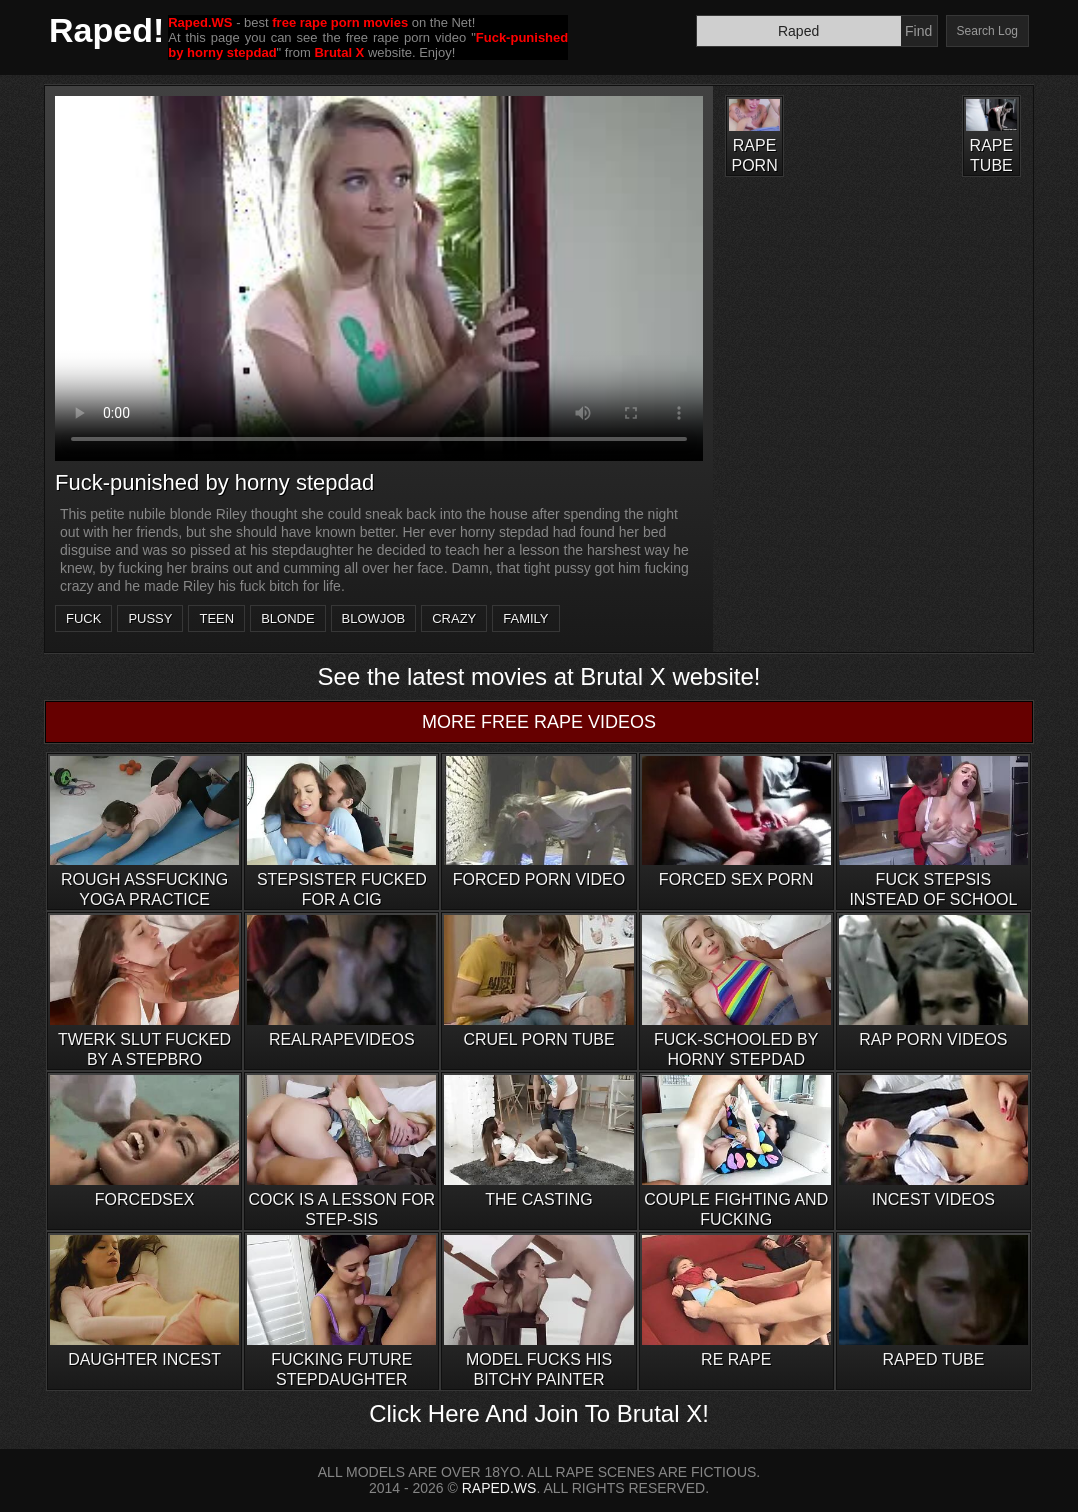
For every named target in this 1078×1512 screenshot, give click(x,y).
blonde (287, 618)
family (525, 618)
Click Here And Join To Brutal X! (539, 1413)
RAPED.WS (499, 1488)
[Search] (799, 31)
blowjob (374, 618)
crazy (454, 618)
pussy (150, 618)
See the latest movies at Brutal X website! (539, 676)
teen (216, 618)
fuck (83, 618)
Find (918, 31)
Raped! (106, 30)
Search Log (987, 31)
